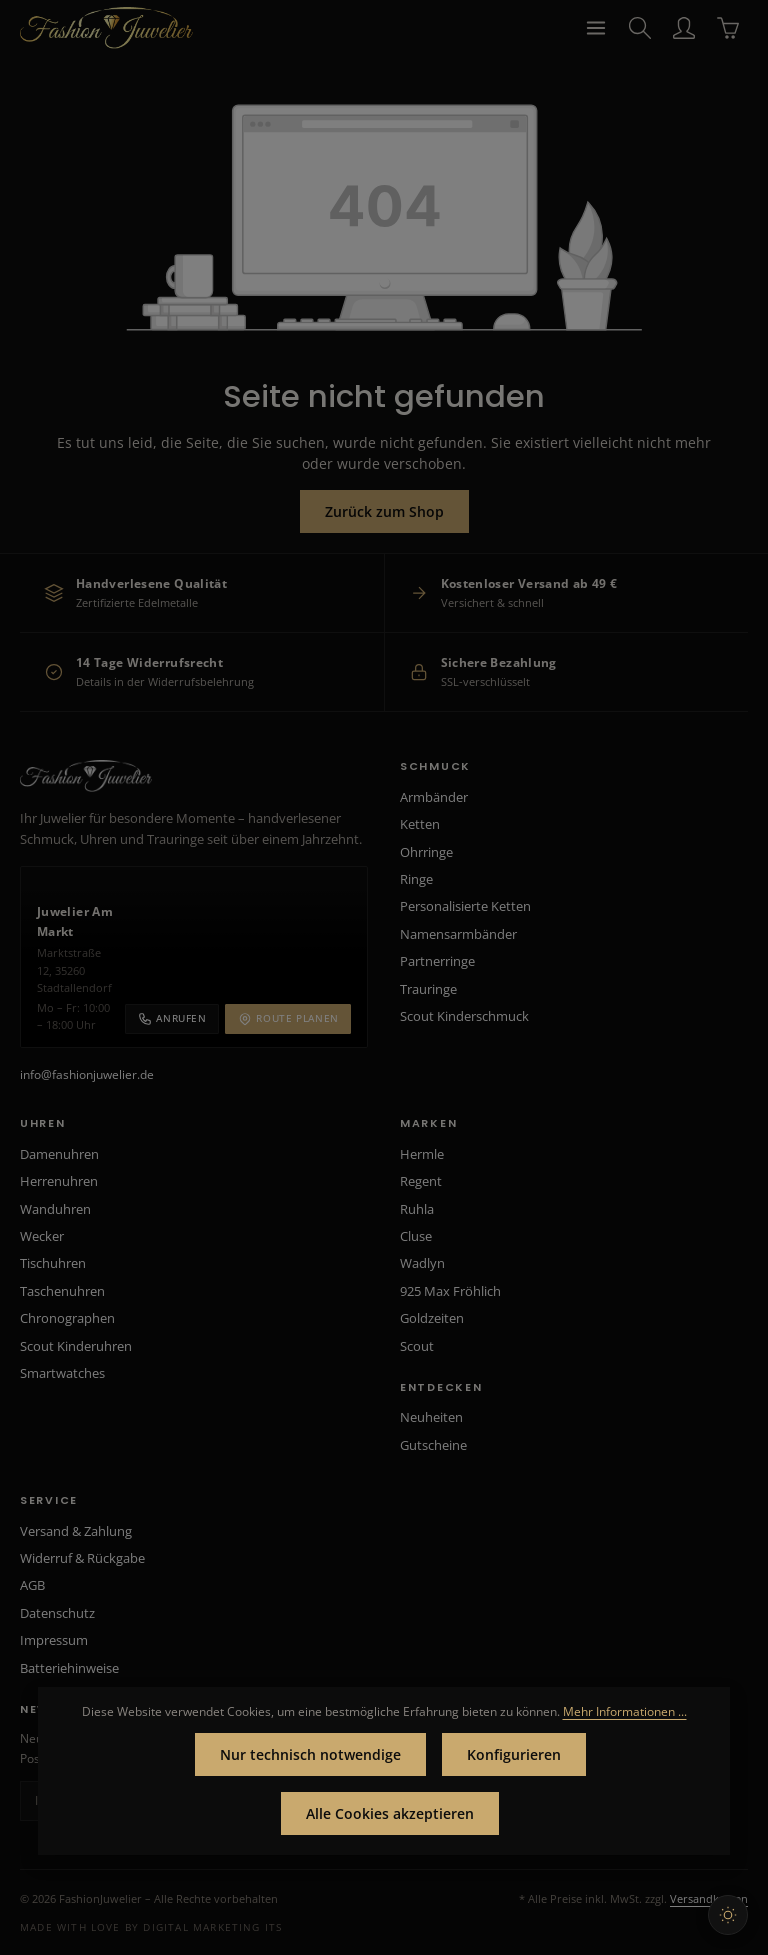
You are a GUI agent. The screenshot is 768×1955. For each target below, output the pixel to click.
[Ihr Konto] (684, 28)
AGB (32, 1585)
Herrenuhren (59, 1181)
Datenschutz (57, 1613)
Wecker (42, 1236)
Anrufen (172, 1018)
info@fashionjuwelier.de (87, 1074)
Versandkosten (709, 1898)
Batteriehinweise (69, 1668)
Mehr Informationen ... (625, 1711)
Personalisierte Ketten (465, 906)
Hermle (422, 1154)
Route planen (288, 1018)
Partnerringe (437, 961)
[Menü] (596, 28)
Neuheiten (431, 1417)
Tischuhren (53, 1263)
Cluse (416, 1236)
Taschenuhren (62, 1291)
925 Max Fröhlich (450, 1291)
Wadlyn (422, 1263)
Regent (421, 1181)
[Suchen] (640, 28)
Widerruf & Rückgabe (82, 1558)
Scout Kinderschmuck (464, 1016)
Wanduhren (55, 1209)
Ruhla (417, 1209)
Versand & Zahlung (76, 1531)
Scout (417, 1346)
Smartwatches (62, 1373)
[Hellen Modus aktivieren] (728, 1915)
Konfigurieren (514, 1754)
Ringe (416, 879)
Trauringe (428, 989)
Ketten (420, 824)
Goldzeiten (432, 1318)
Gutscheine (433, 1445)
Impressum (54, 1640)
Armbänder (434, 797)
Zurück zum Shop (384, 511)
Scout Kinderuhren (76, 1346)
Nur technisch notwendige (310, 1754)
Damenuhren (59, 1154)
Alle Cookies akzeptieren (390, 1813)
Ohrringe (426, 852)
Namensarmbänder (458, 934)
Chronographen (67, 1318)
